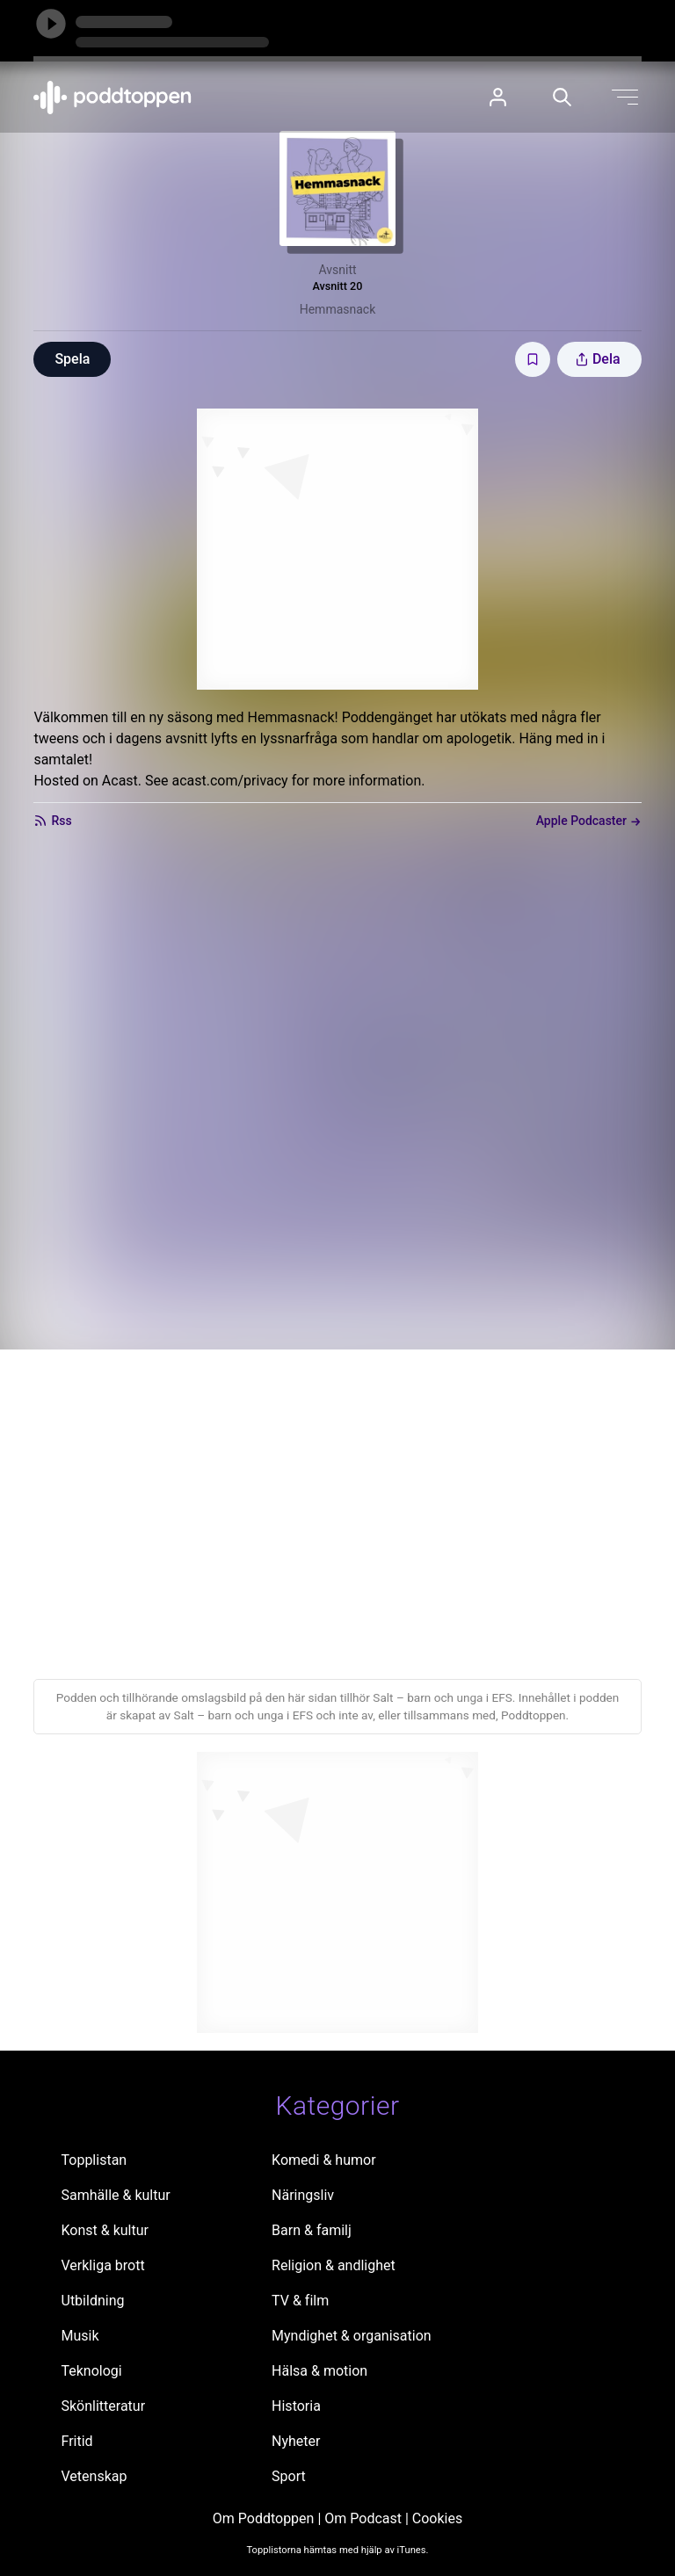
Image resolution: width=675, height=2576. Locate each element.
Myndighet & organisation (352, 2335)
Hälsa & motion (319, 2371)
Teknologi (92, 2371)
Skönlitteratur (104, 2406)
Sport (289, 2476)
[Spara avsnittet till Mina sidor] (532, 359)
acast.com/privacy (229, 780)
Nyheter (296, 2441)
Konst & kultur (105, 2230)
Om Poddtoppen (264, 2518)
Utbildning (93, 2300)
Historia (296, 2406)
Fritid (77, 2441)
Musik (80, 2335)
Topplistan (94, 2160)
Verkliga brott (103, 2265)
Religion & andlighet (334, 2265)
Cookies (437, 2518)
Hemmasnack (338, 309)
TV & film (300, 2300)
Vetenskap (94, 2476)
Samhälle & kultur (116, 2195)
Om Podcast (363, 2518)
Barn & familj (312, 2230)
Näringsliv (303, 2195)
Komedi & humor (323, 2160)
